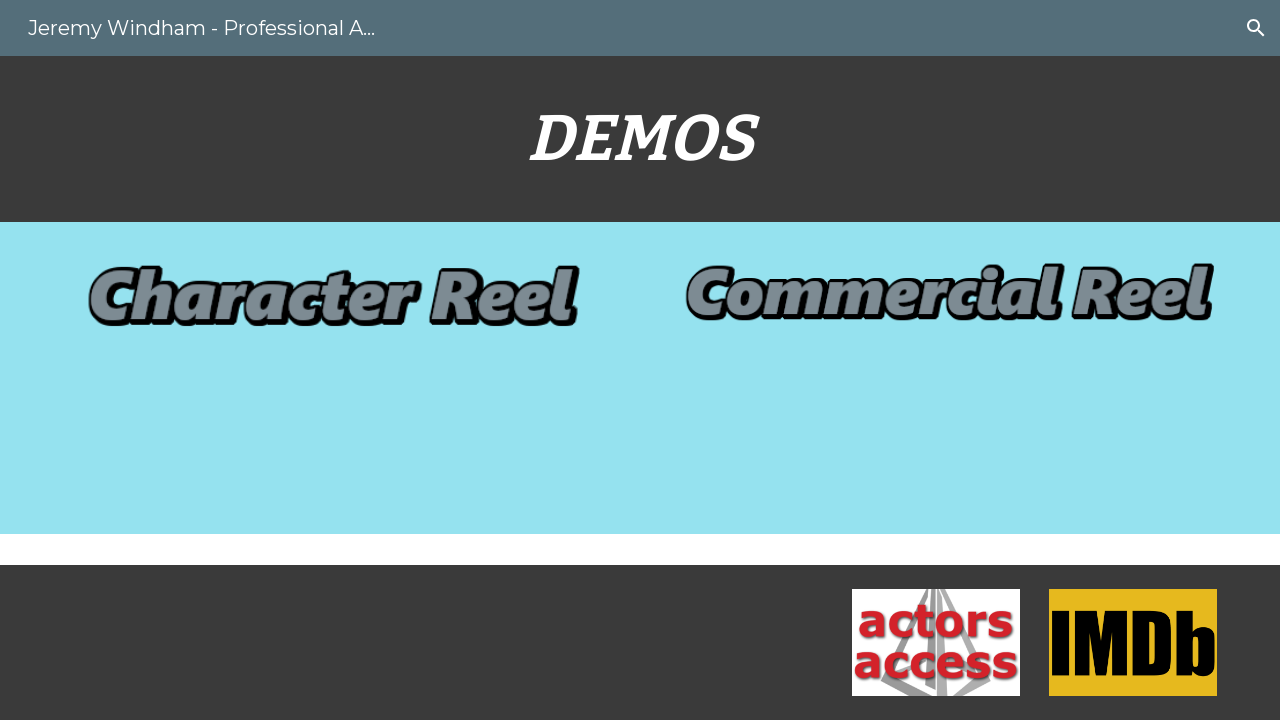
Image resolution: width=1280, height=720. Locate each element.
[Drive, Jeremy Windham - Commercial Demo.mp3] (936, 459)
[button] (1256, 28)
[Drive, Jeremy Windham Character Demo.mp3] (344, 457)
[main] (640, 139)
